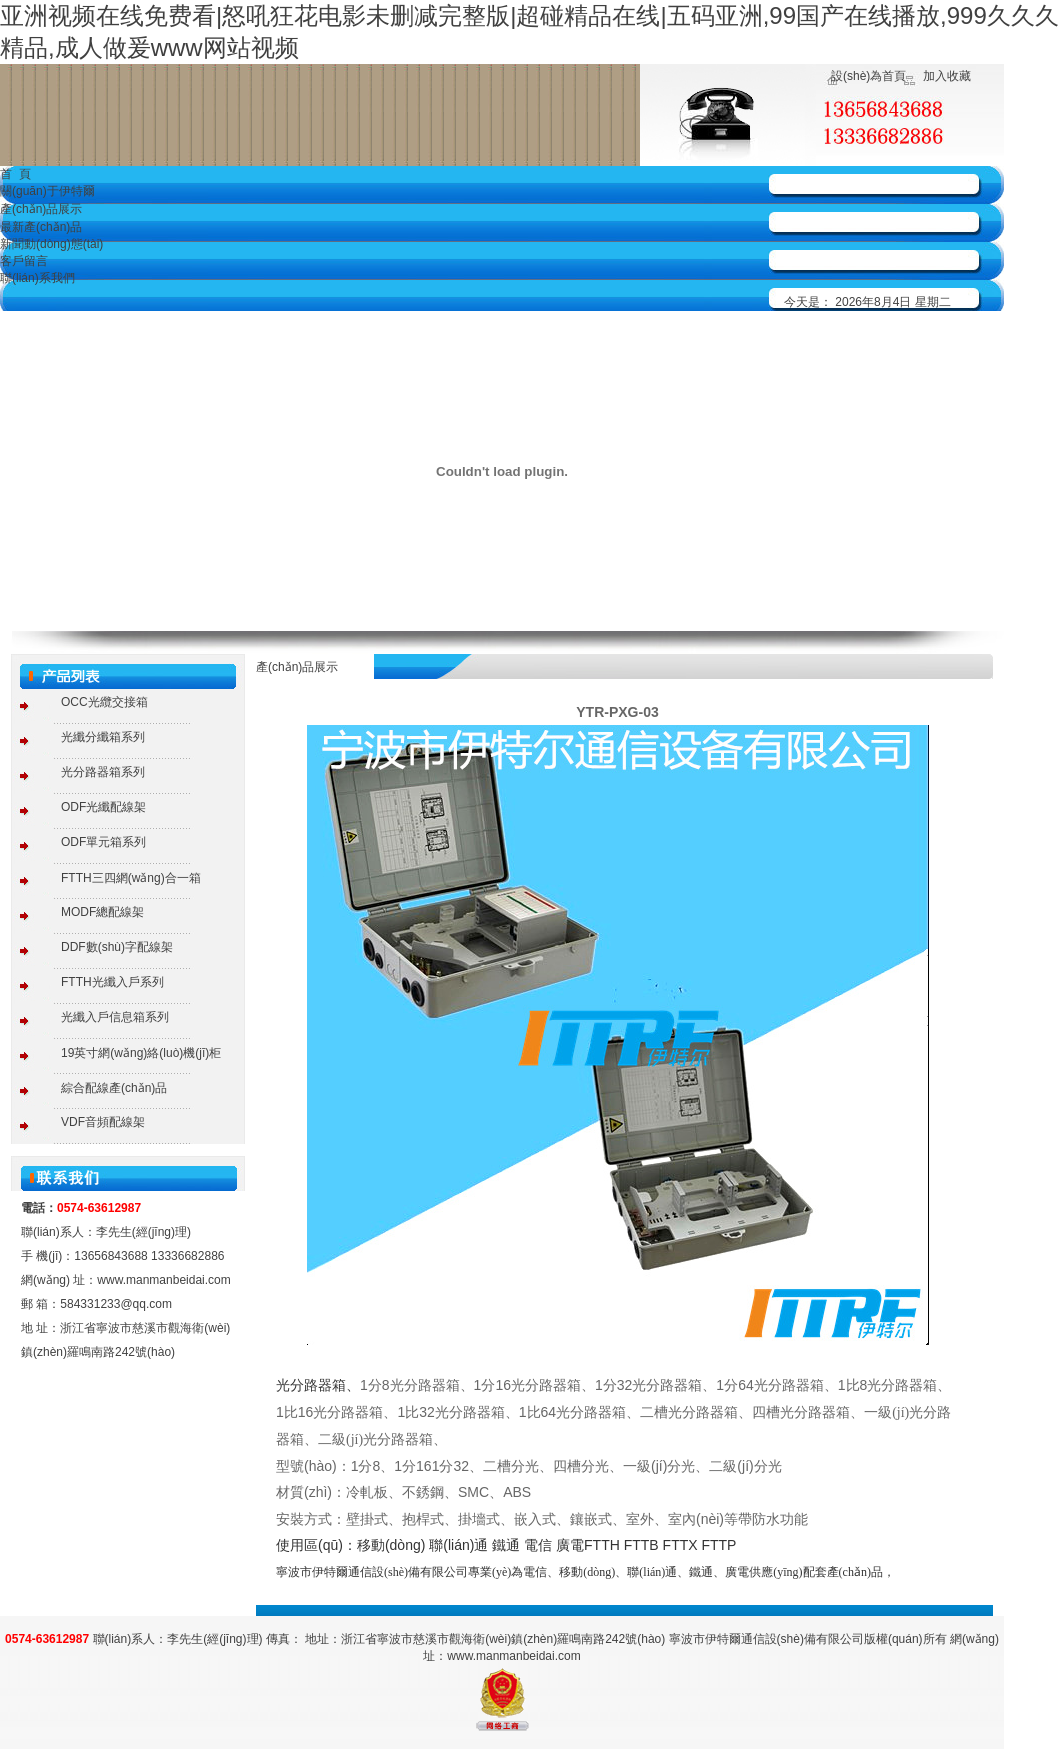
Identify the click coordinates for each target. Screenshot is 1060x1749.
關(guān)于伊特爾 (47, 191)
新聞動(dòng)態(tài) (51, 244)
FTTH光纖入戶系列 (112, 982)
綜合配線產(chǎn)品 (114, 1088)
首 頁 (15, 174)
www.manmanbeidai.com (163, 1280)
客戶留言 (24, 261)
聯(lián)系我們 (37, 278)
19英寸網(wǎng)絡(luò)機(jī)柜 (141, 1053)
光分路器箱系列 (103, 772)
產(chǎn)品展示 (41, 209)
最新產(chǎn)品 (41, 227)
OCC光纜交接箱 (104, 702)
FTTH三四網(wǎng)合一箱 (131, 878)
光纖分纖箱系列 (103, 737)
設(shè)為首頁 (868, 76)
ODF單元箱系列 (103, 842)
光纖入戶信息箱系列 (115, 1017)
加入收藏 (947, 76)
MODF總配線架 (102, 912)
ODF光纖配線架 (103, 807)
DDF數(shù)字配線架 (117, 947)
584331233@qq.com (116, 1304)
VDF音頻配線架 (103, 1122)
